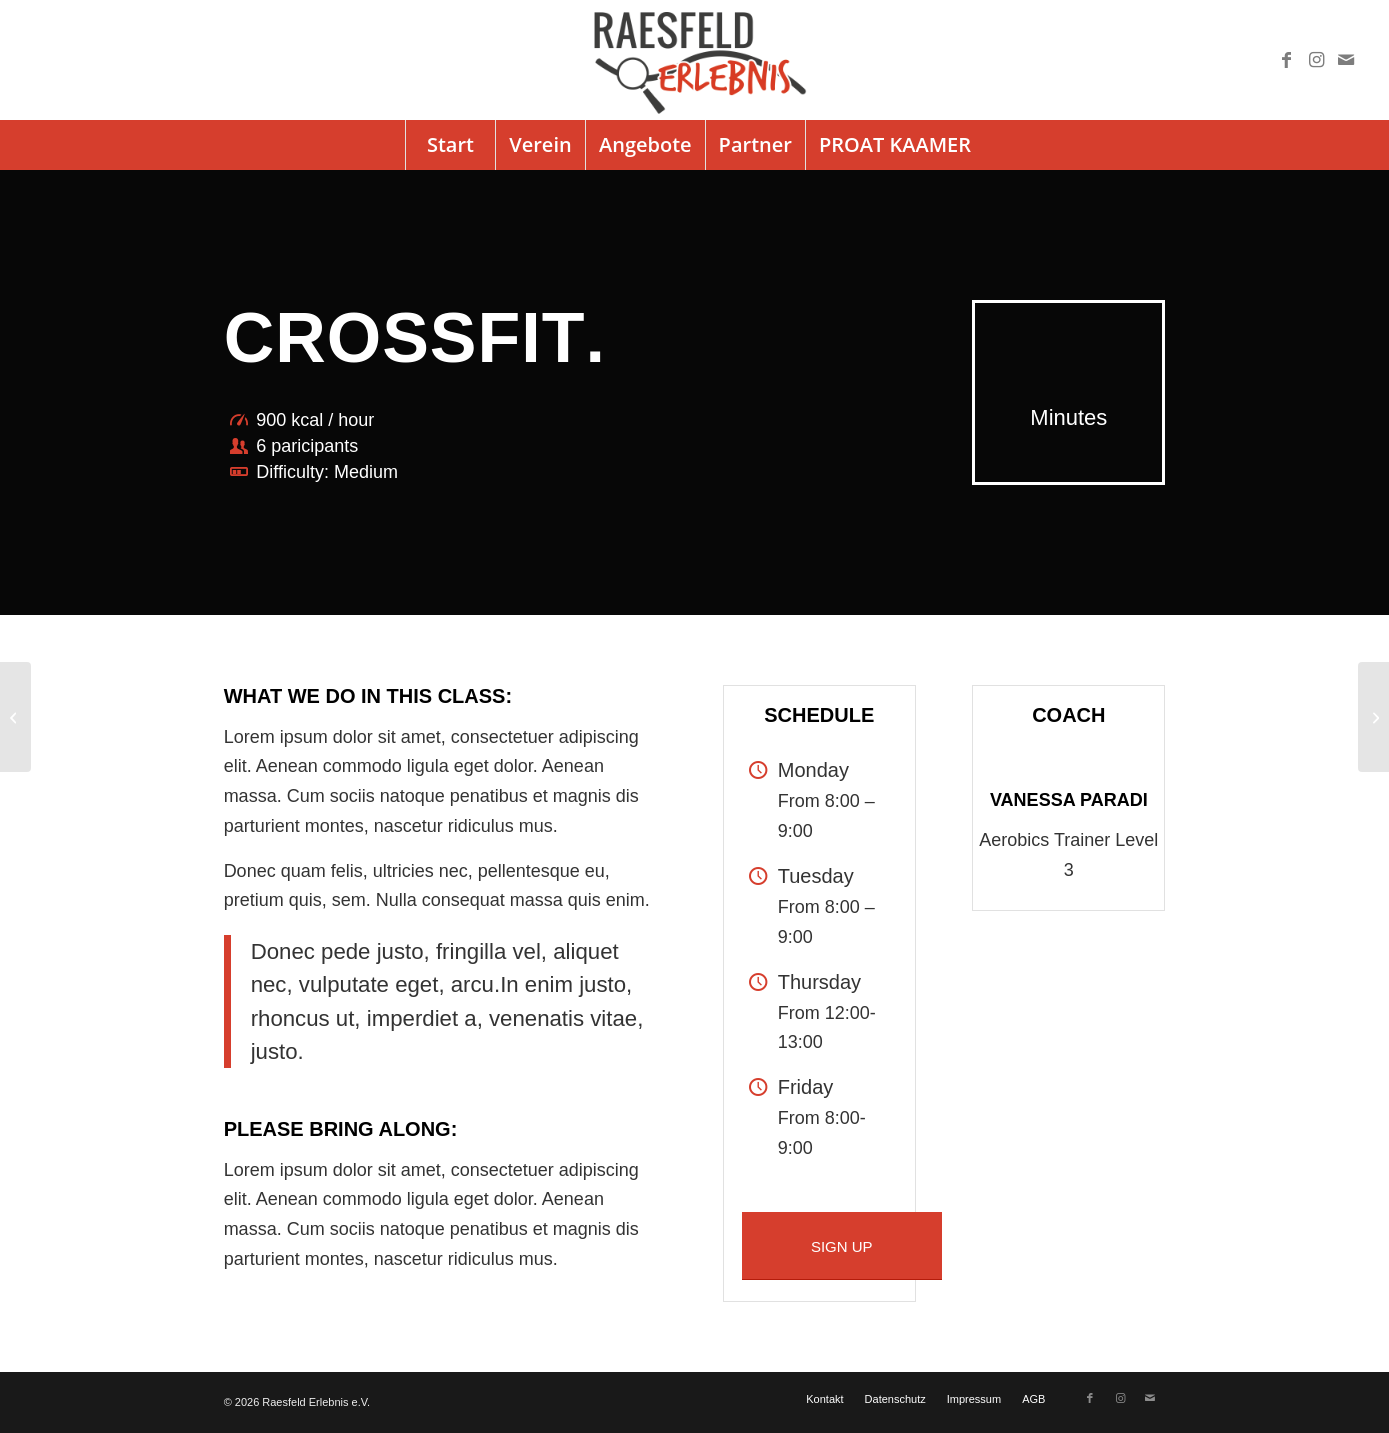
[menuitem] (450, 145)
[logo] (695, 60)
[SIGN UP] (842, 1246)
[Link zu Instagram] (1316, 60)
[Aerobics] (15, 717)
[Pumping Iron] (1373, 717)
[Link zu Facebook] (1286, 60)
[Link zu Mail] (1346, 60)
